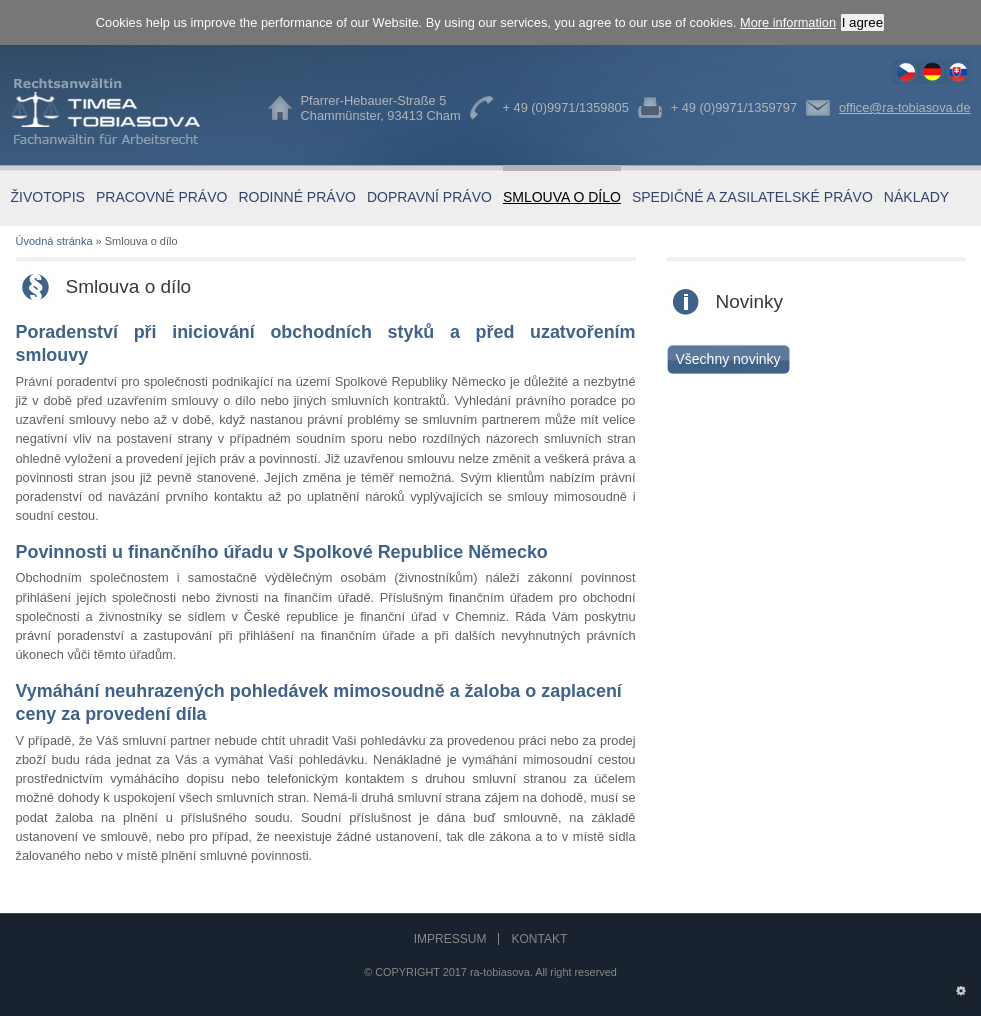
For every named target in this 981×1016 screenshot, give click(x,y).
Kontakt (539, 939)
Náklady (916, 197)
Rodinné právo (296, 197)
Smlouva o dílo (906, 72)
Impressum (450, 939)
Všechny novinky (727, 359)
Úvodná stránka (54, 241)
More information (788, 22)
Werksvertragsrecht (932, 72)
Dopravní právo (429, 197)
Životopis (48, 197)
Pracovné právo (161, 197)
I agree (863, 22)
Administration (960, 986)
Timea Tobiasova (121, 111)
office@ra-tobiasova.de (905, 107)
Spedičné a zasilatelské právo (752, 197)
